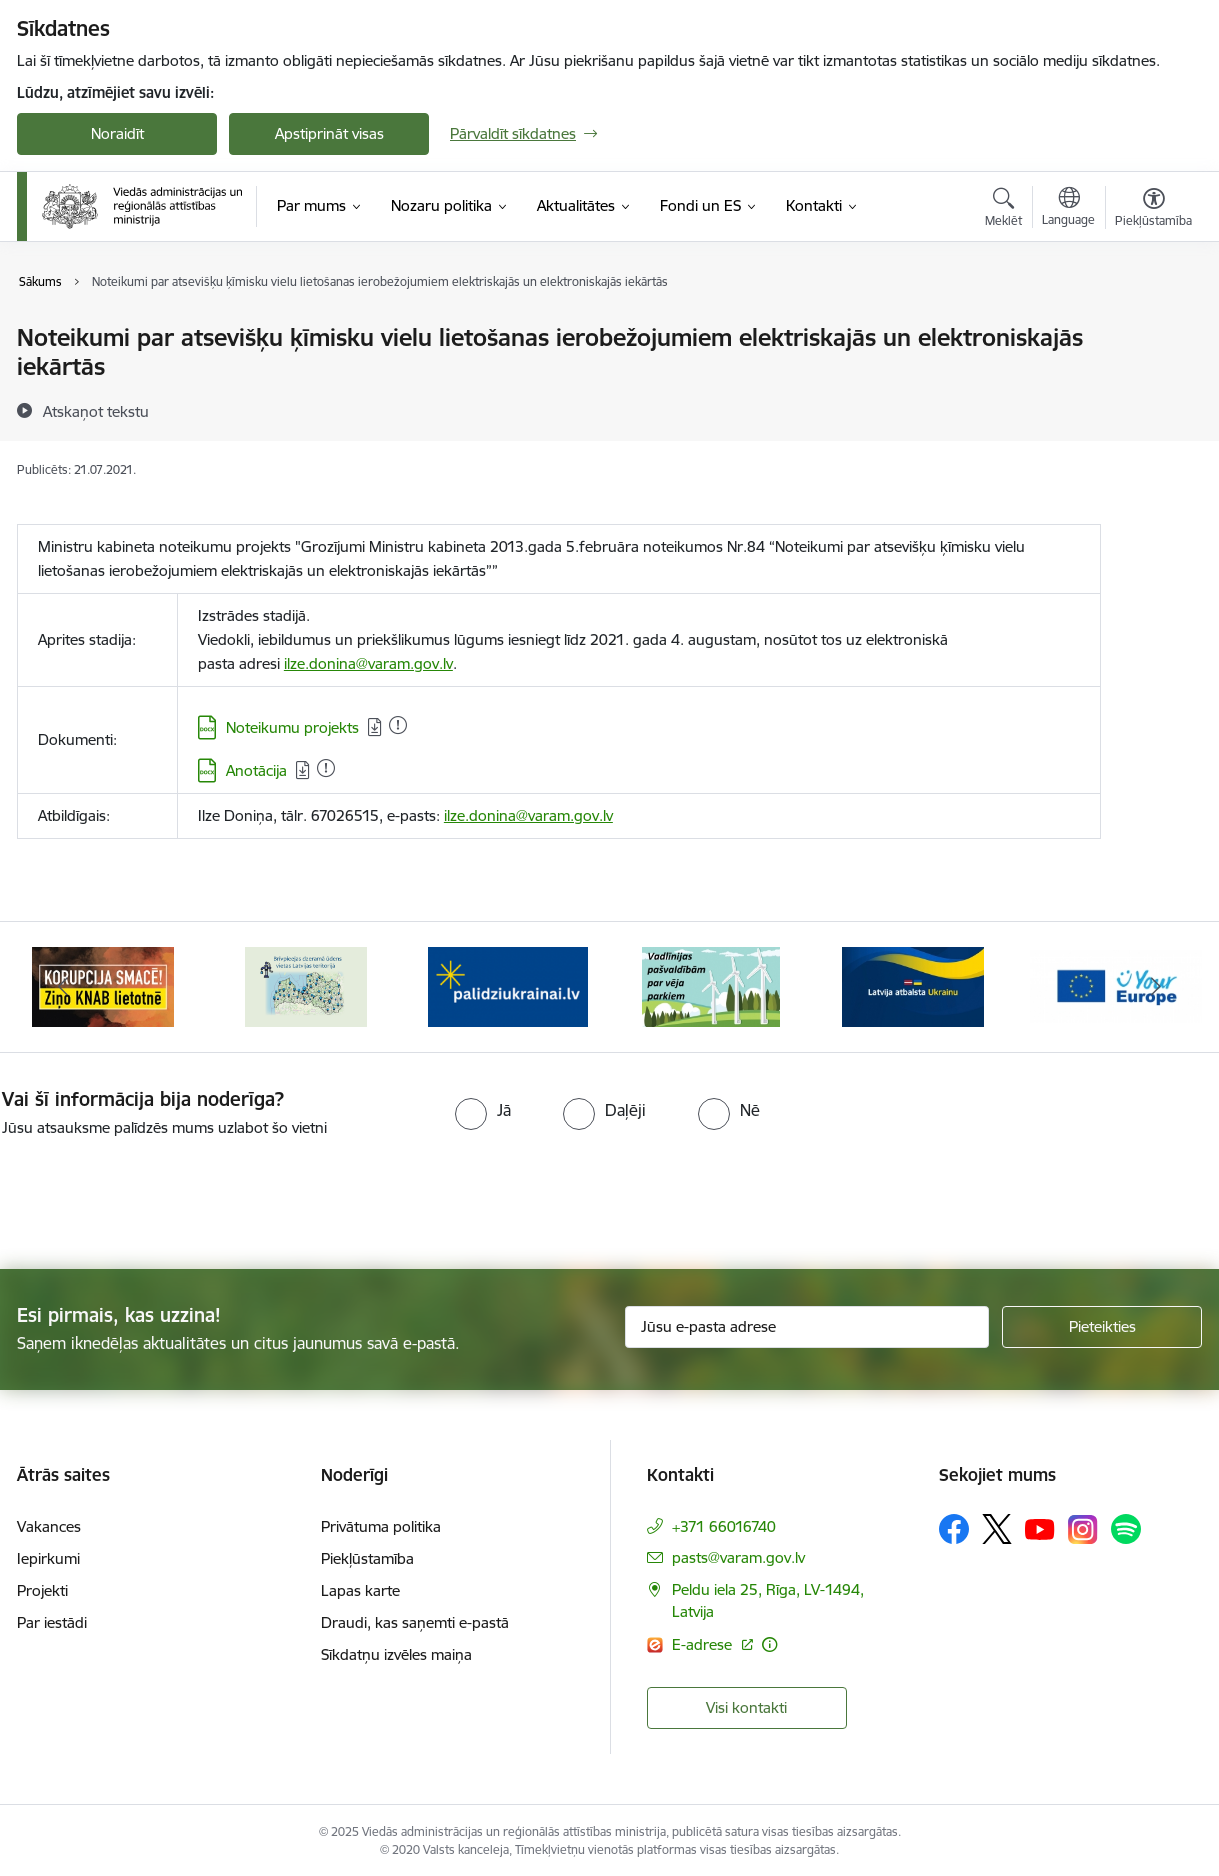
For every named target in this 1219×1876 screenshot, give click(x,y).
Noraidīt (117, 133)
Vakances (49, 1522)
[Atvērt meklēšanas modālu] (1003, 210)
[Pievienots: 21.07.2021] (398, 725)
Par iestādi (52, 1618)
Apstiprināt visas (329, 133)
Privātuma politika (381, 1522)
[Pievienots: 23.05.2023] (326, 768)
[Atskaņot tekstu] (96, 411)
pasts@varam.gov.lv (738, 1553)
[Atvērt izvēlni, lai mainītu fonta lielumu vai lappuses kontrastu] (1153, 210)
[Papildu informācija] (769, 1640)
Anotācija (256, 770)
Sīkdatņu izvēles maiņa (396, 1650)
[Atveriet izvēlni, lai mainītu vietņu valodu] (1068, 209)
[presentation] (167, 1191)
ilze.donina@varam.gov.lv (368, 663)
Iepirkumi (48, 1554)
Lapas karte (360, 1586)
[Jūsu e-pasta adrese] (807, 1323)
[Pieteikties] (1102, 1323)
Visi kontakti (746, 1703)
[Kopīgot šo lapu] (1153, 379)
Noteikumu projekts (292, 727)
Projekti (42, 1586)
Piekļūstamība (367, 1554)
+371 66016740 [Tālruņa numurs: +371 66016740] (724, 1522)
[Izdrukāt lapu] (1153, 329)
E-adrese (704, 1640)
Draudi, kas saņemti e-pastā (415, 1618)
